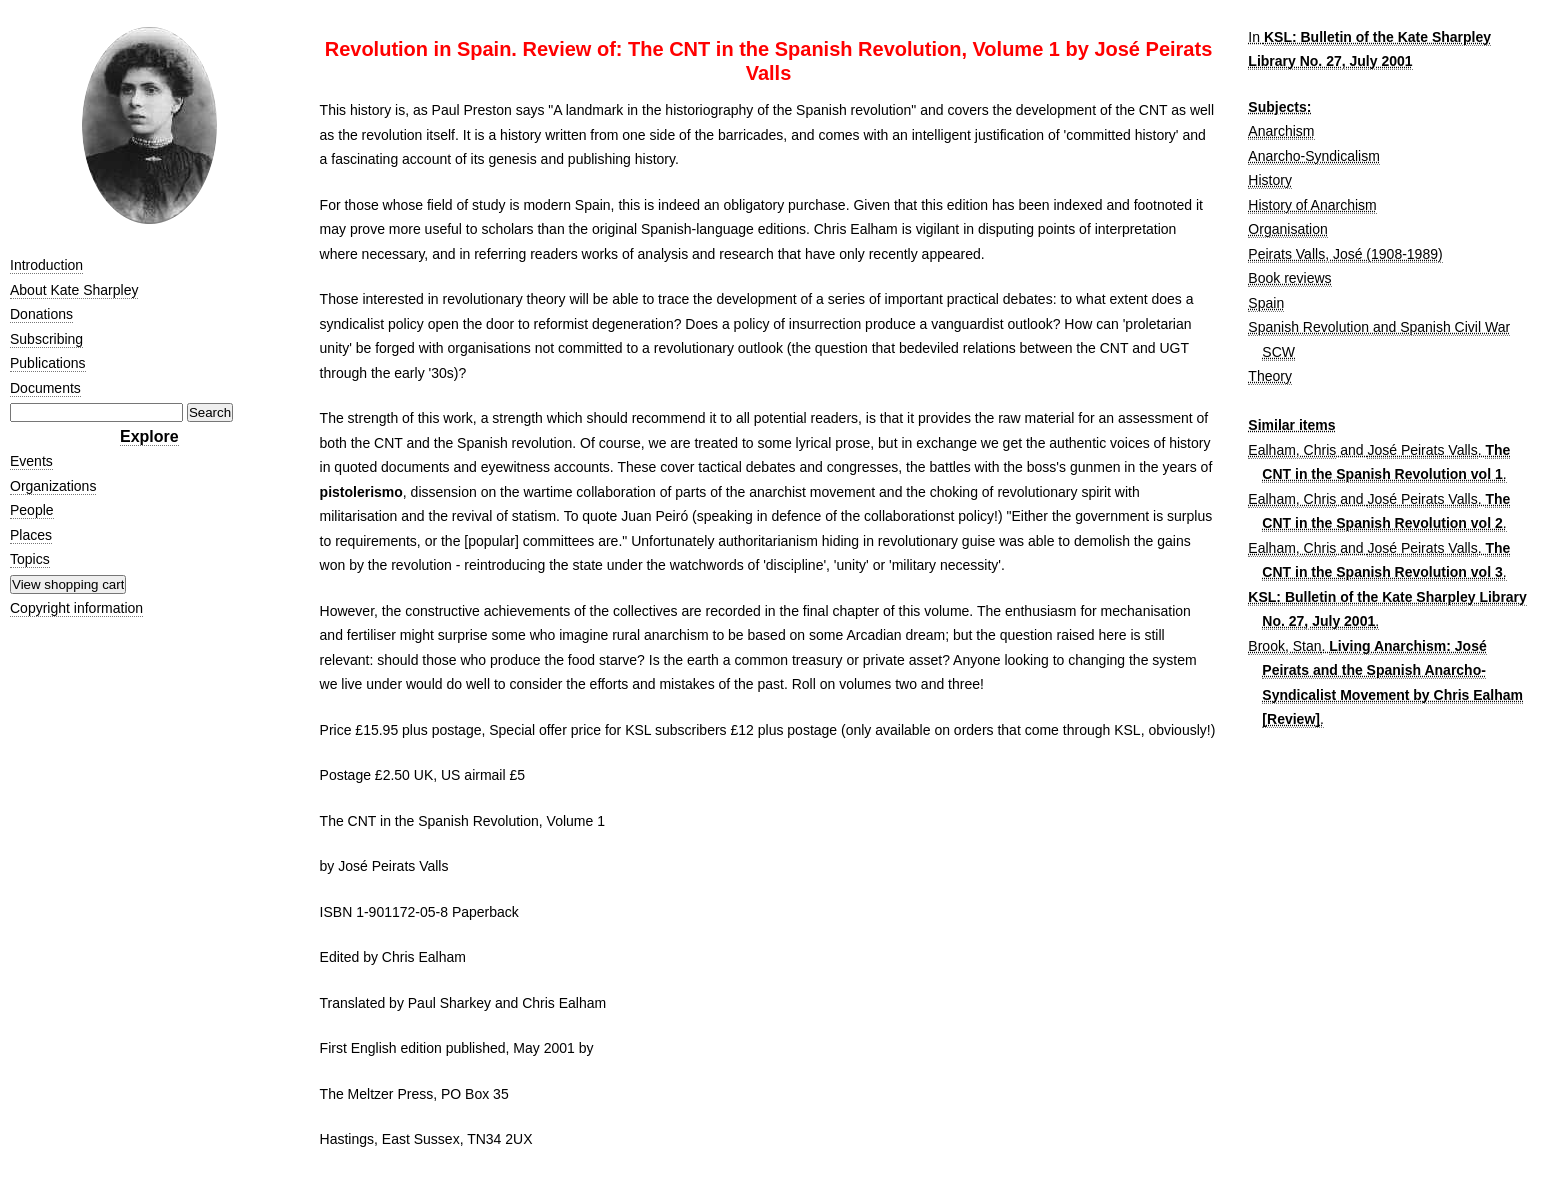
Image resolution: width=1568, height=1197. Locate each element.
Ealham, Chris (1292, 450)
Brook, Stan (1284, 646)
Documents (45, 388)
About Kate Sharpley (74, 290)
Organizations (53, 486)
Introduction (46, 265)
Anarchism (1281, 131)
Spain (1266, 303)
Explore (149, 436)
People (32, 510)
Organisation (1287, 229)
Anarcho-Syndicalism (1314, 156)
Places (31, 535)
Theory (1270, 376)
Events (31, 461)
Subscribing (46, 339)
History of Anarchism (1312, 205)
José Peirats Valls (1422, 450)
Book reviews (1289, 278)
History (1270, 180)
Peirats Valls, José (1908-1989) (1345, 254)
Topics (30, 559)
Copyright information (76, 608)
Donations (41, 314)
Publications (48, 363)
